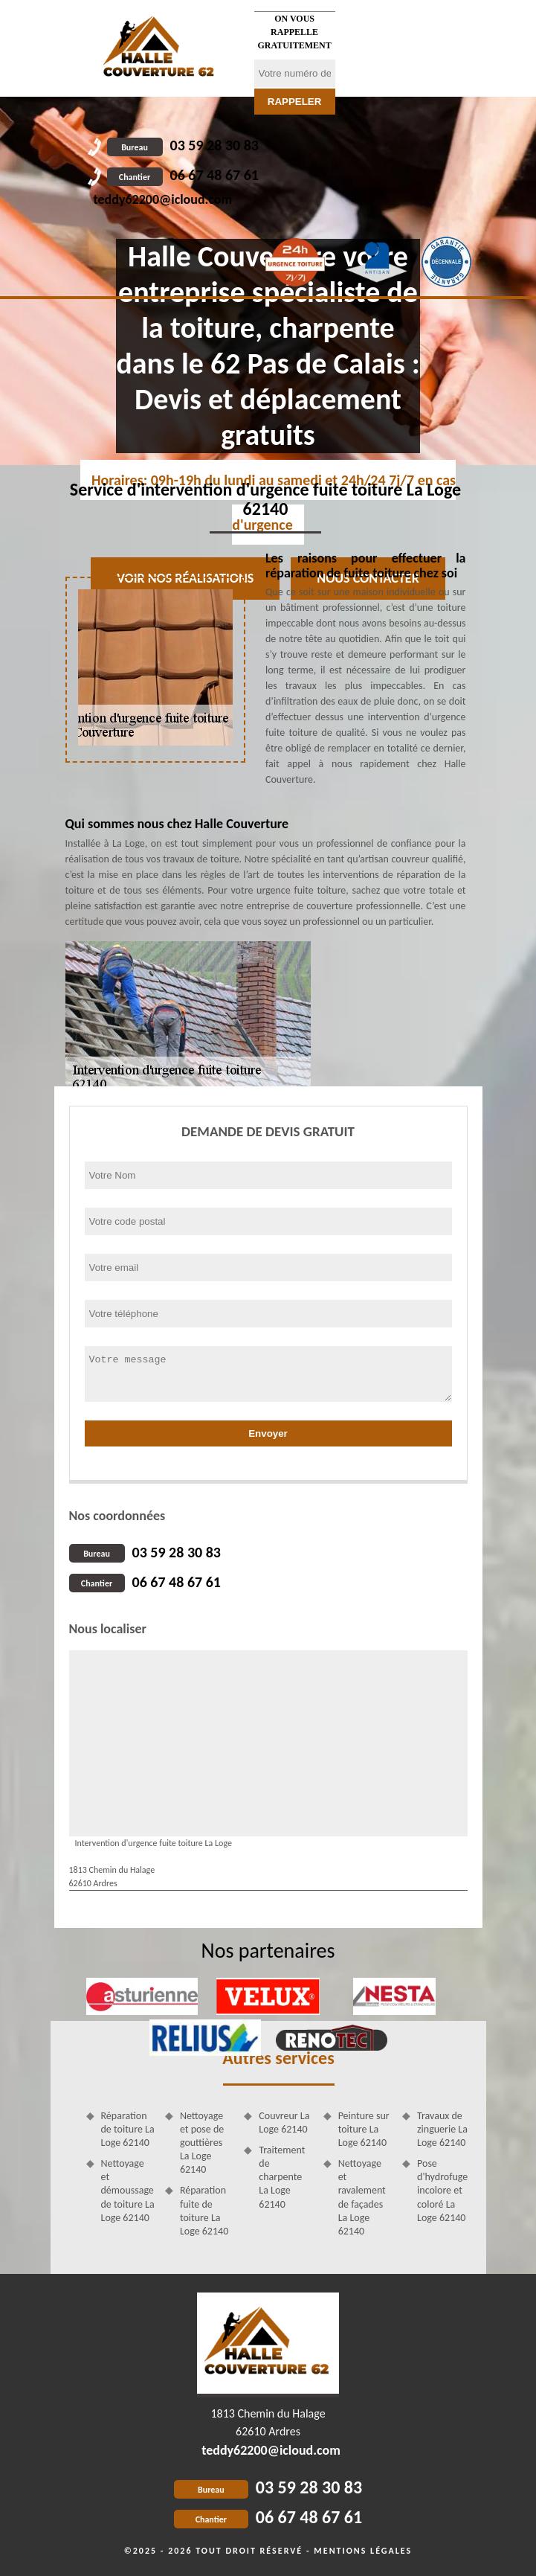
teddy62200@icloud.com (163, 199)
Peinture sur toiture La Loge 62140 (364, 2129)
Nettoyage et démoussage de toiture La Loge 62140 (128, 2190)
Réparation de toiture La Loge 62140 (128, 2129)
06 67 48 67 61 (183, 175)
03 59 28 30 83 (183, 145)
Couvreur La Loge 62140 (284, 2122)
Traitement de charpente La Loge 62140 (282, 2177)
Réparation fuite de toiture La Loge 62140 (204, 2210)
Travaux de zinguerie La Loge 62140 (442, 2129)
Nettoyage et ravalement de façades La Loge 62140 (362, 2197)
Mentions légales (363, 2550)
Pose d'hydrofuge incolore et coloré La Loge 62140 (442, 2190)
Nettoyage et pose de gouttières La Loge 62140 (202, 2142)
